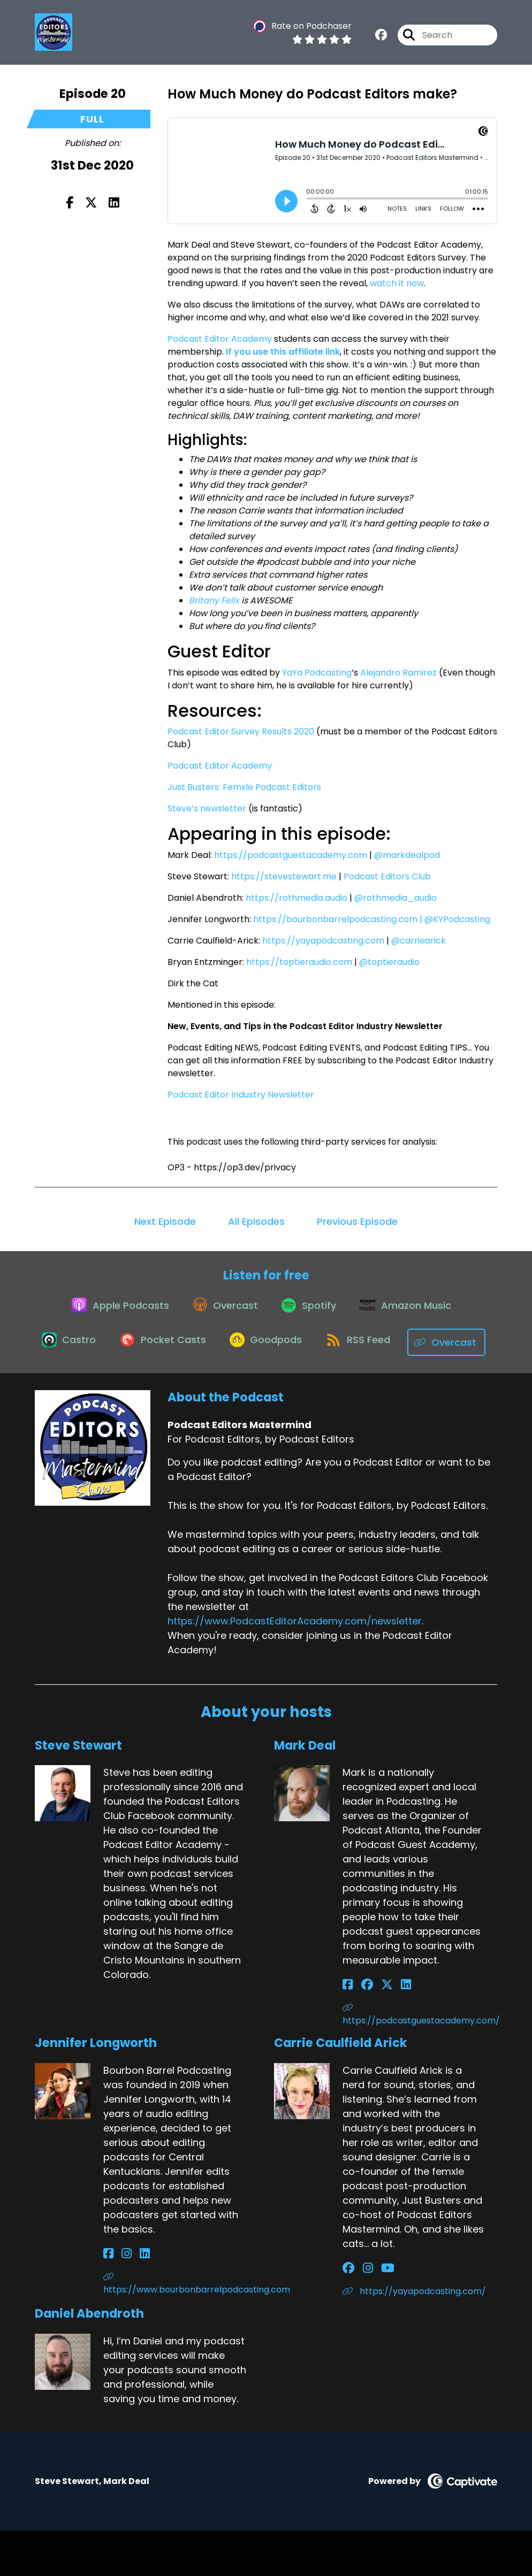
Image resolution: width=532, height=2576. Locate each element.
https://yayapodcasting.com (323, 940)
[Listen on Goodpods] (313, 1349)
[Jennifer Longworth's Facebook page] (108, 2299)
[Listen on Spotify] (311, 1311)
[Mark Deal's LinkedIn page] (388, 2030)
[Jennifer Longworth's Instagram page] (121, 2299)
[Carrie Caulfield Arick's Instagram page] (361, 2314)
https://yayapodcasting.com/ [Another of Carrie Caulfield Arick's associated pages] (414, 2337)
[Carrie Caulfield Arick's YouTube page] (375, 2314)
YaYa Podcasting (317, 672)
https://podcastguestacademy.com (290, 855)
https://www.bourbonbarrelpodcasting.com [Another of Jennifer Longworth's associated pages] (180, 2330)
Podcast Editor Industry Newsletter (241, 1094)
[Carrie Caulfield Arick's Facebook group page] (348, 2314)
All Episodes (256, 1221)
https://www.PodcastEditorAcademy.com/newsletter (295, 1666)
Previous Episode (357, 1221)
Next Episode (165, 1221)
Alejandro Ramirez (398, 672)
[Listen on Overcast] (222, 1311)
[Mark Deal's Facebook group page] (361, 2030)
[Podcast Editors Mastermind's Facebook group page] (381, 37)
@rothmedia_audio (395, 898)
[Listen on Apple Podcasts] (112, 1311)
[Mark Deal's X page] (375, 2030)
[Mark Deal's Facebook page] (348, 2030)
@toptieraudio (389, 962)
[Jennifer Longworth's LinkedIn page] (133, 2299)
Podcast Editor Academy (220, 339)
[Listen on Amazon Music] (412, 1311)
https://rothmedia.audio (296, 898)
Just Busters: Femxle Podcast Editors (244, 787)
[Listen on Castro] (106, 1349)
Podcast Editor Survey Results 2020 (241, 731)
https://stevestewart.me (284, 876)
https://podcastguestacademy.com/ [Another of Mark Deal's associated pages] (420, 2061)
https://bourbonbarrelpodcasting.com (335, 919)
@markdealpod (407, 855)
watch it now (397, 283)
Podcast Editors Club (387, 876)
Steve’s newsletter (207, 808)
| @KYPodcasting (455, 919)
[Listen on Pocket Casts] (205, 1349)
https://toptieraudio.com (299, 962)
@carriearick (418, 940)
